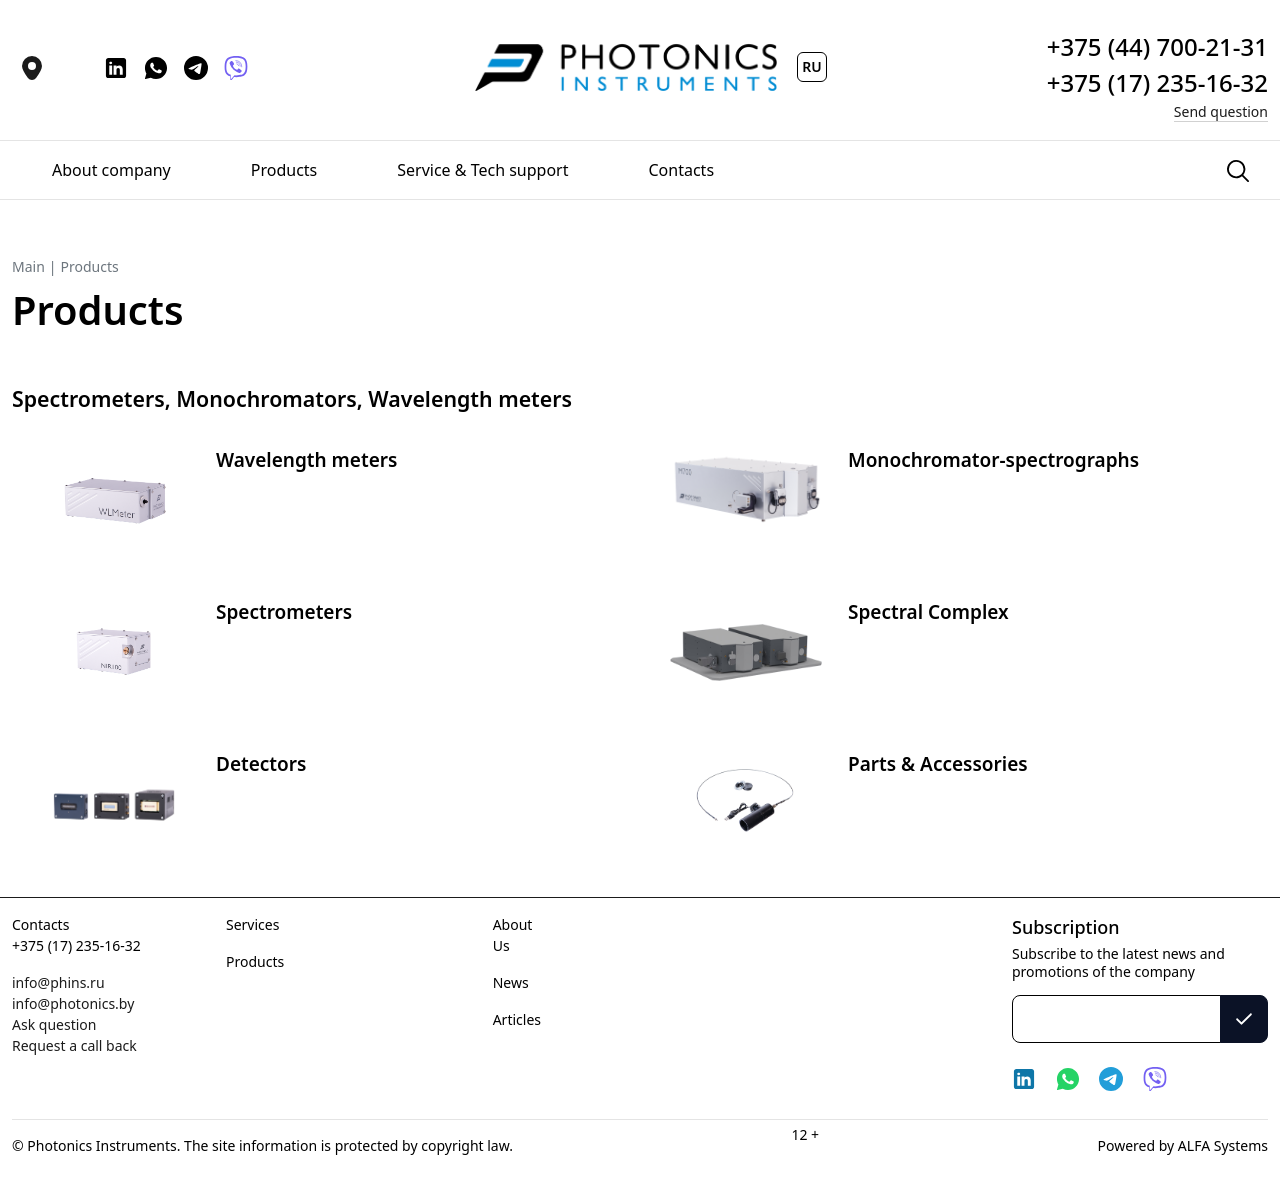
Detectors (261, 764)
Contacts (40, 924)
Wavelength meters (306, 460)
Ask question (54, 1024)
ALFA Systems (1221, 1145)
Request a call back (74, 1045)
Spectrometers (284, 612)
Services (252, 924)
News (511, 982)
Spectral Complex (928, 612)
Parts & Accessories (938, 764)
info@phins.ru (58, 982)
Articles (517, 1019)
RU (811, 66)
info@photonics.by (73, 1003)
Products (255, 961)
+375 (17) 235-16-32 (76, 945)
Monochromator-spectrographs (993, 460)
